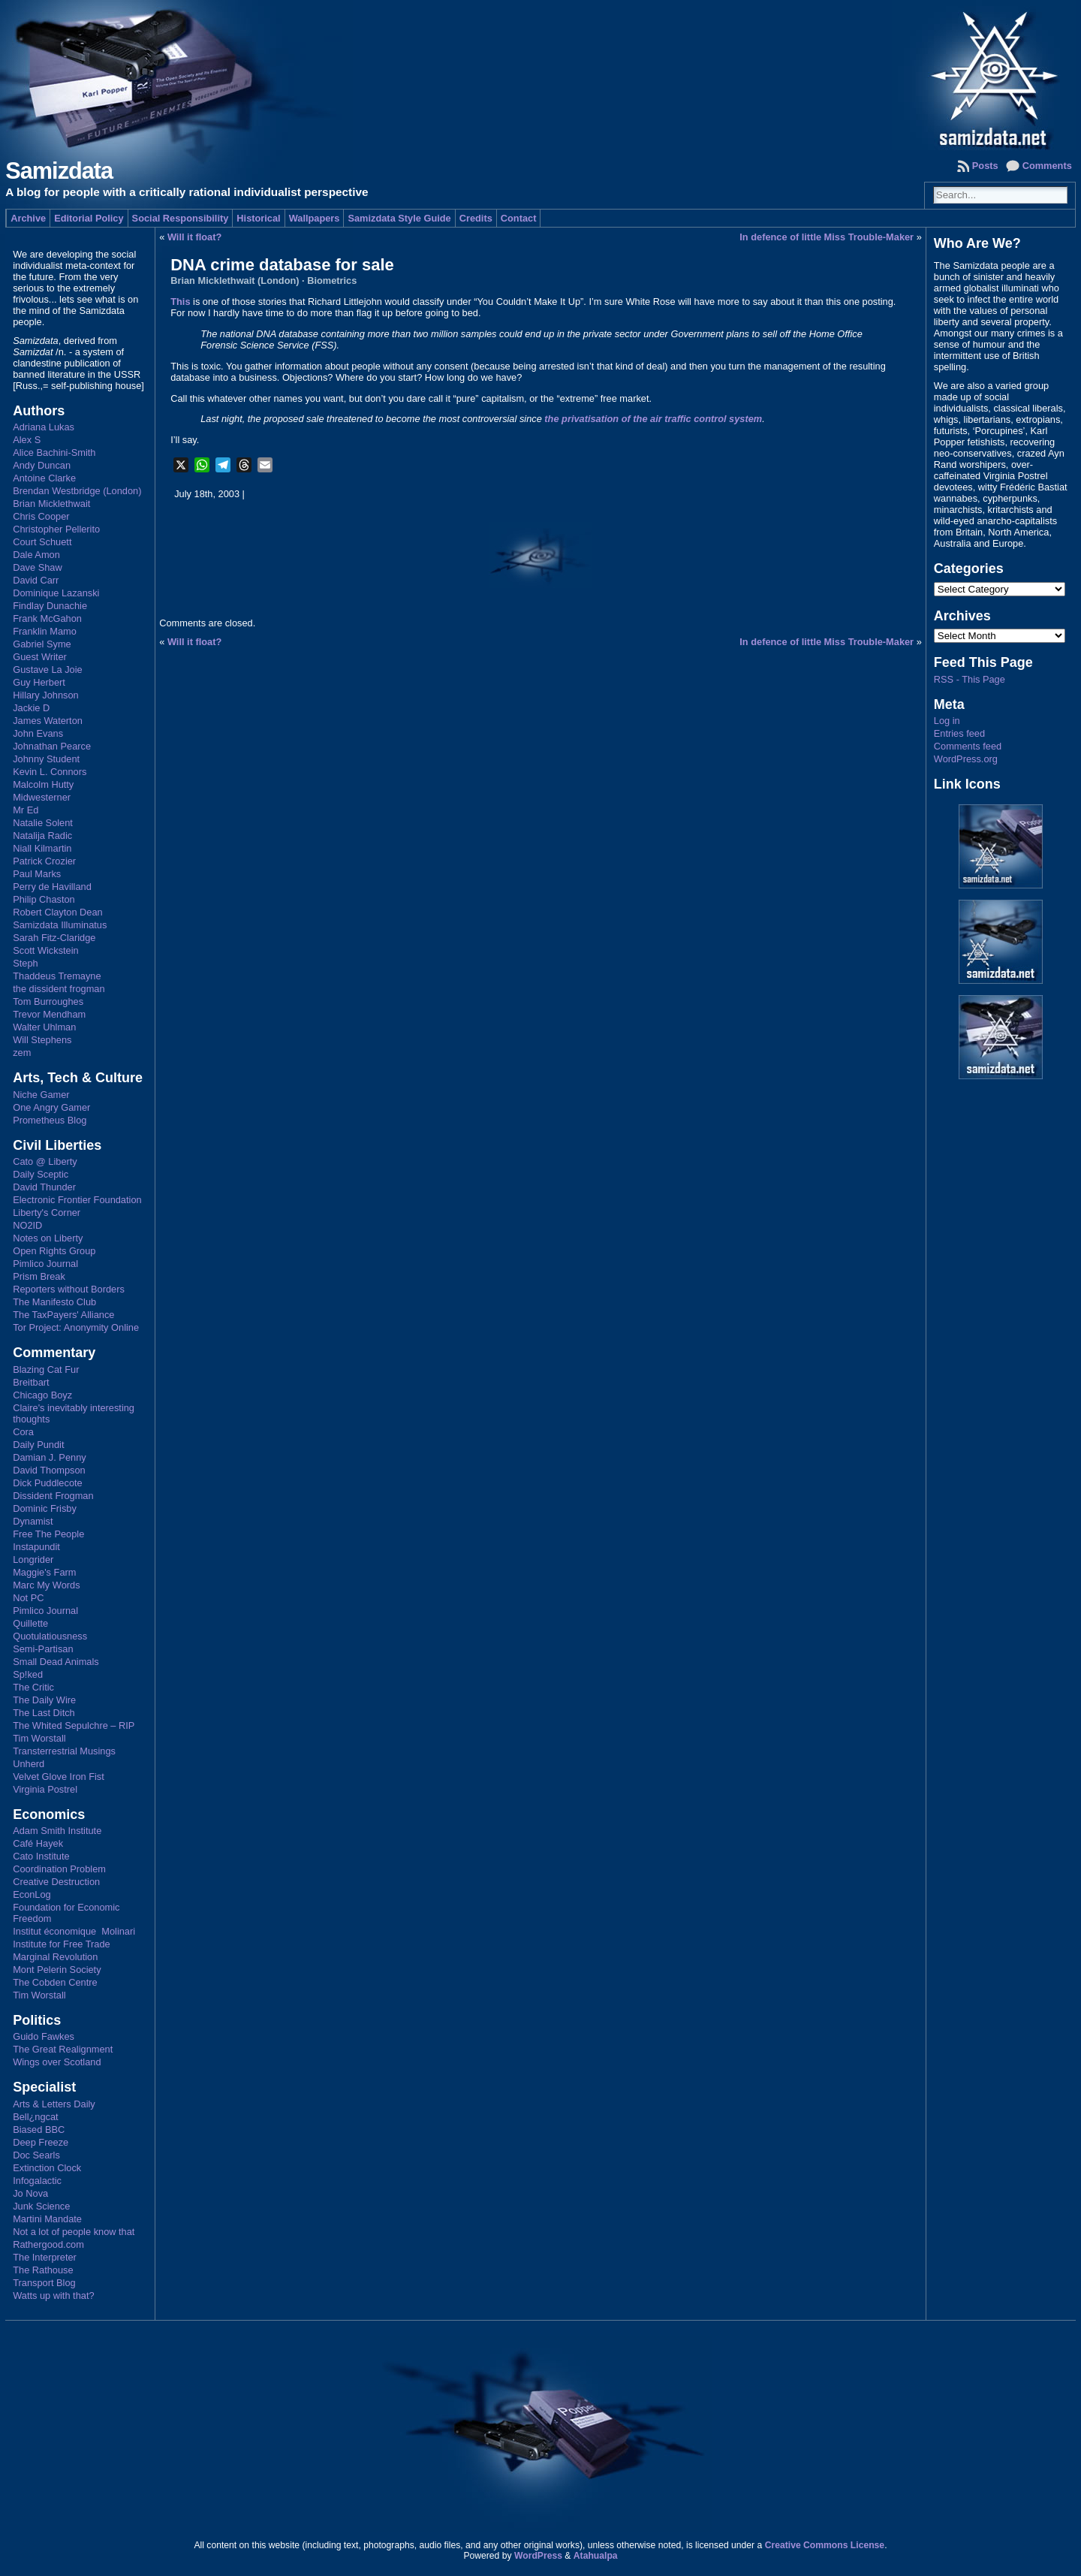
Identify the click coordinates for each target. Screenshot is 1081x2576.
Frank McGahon (47, 618)
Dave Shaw (37, 567)
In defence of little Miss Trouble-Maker (826, 237)
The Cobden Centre (55, 1982)
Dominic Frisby (45, 1508)
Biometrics (332, 280)
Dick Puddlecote (47, 1483)
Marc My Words (46, 1585)
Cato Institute (41, 1856)
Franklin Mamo (45, 631)
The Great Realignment (63, 2049)
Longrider (33, 1559)
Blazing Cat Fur (46, 1369)
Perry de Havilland (52, 886)
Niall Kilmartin (42, 848)
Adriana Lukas (43, 427)
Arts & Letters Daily (54, 2104)
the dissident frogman (58, 988)
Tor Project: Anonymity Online (76, 1327)
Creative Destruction (56, 1881)
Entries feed (959, 733)
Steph (25, 963)
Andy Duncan (42, 465)
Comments (1047, 165)
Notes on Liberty (48, 1238)
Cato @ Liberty (45, 1161)
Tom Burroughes (48, 1001)
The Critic (33, 1687)
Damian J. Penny (49, 1457)
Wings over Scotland (57, 2062)
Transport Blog (44, 2282)
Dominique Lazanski (56, 593)
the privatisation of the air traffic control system (653, 418)
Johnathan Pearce (52, 746)
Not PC (28, 1597)
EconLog (32, 1894)
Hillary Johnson (46, 695)
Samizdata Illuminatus (60, 925)
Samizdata (59, 171)
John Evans (38, 733)
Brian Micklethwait (51, 503)
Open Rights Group (54, 1250)
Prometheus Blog (49, 1120)
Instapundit (36, 1546)
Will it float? (194, 237)
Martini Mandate (47, 2219)
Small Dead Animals (56, 1661)
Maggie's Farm (44, 1572)
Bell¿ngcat (35, 2116)
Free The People (48, 1534)
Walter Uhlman (44, 1027)
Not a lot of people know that (73, 2231)
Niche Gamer (41, 1094)
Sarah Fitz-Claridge (54, 937)
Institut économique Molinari (74, 1931)
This (180, 301)
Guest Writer (40, 656)
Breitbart (31, 1382)
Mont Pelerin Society (57, 1969)
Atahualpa (596, 2555)
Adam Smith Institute (57, 1830)
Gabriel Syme (42, 644)
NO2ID (27, 1225)
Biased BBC (39, 2129)
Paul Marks (37, 873)
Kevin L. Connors (49, 771)
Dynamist (33, 1521)
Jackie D (31, 707)
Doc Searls (36, 2155)
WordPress (538, 2555)
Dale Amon (36, 554)
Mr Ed (25, 810)
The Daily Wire (44, 1700)
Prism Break (39, 1276)
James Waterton (48, 720)
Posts (985, 165)
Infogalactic (37, 2180)
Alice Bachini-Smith (54, 452)
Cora (23, 1431)
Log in (947, 720)
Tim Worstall (39, 1738)
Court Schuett (42, 541)
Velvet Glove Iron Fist (58, 1776)
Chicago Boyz (42, 1395)
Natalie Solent (43, 822)
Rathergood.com (48, 2244)
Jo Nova (30, 2193)
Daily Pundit (38, 1444)
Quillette (30, 1623)
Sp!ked (28, 1674)
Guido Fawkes (43, 2036)
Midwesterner (42, 797)
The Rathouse (43, 2270)
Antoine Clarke (44, 478)
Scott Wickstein (45, 950)
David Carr (36, 580)
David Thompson (49, 1470)
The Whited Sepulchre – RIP (73, 1725)
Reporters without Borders (69, 1289)
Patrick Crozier (44, 861)
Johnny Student (46, 759)
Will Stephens (42, 1039)
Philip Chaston (44, 899)
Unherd (28, 1763)
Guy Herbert (39, 682)
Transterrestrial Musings (64, 1751)
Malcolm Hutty (43, 784)
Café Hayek (38, 1843)
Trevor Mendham (49, 1014)
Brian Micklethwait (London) (234, 280)
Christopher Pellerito (56, 529)
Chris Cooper (41, 516)
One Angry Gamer (51, 1107)
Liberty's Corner (46, 1212)
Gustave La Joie (47, 669)
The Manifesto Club (54, 1302)
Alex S (27, 439)
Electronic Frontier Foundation (77, 1199)
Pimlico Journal (45, 1263)
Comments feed (967, 746)
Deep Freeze (40, 2142)
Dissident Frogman (53, 1495)
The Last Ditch (44, 1712)
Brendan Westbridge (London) (77, 490)
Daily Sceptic (40, 1174)
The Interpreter (45, 2257)
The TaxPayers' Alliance (63, 1314)
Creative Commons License (824, 2545)
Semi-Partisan (43, 1648)
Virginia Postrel (45, 1789)
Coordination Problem (59, 1869)
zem (22, 1052)
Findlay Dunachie (50, 605)
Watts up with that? (53, 2295)
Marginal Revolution (55, 1956)
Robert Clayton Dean (58, 912)
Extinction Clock (47, 2167)
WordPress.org (966, 759)
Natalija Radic (42, 835)
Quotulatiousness (50, 1636)
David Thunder (44, 1187)
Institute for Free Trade (61, 1944)
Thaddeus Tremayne (57, 976)
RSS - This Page (969, 679)
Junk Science (41, 2206)
